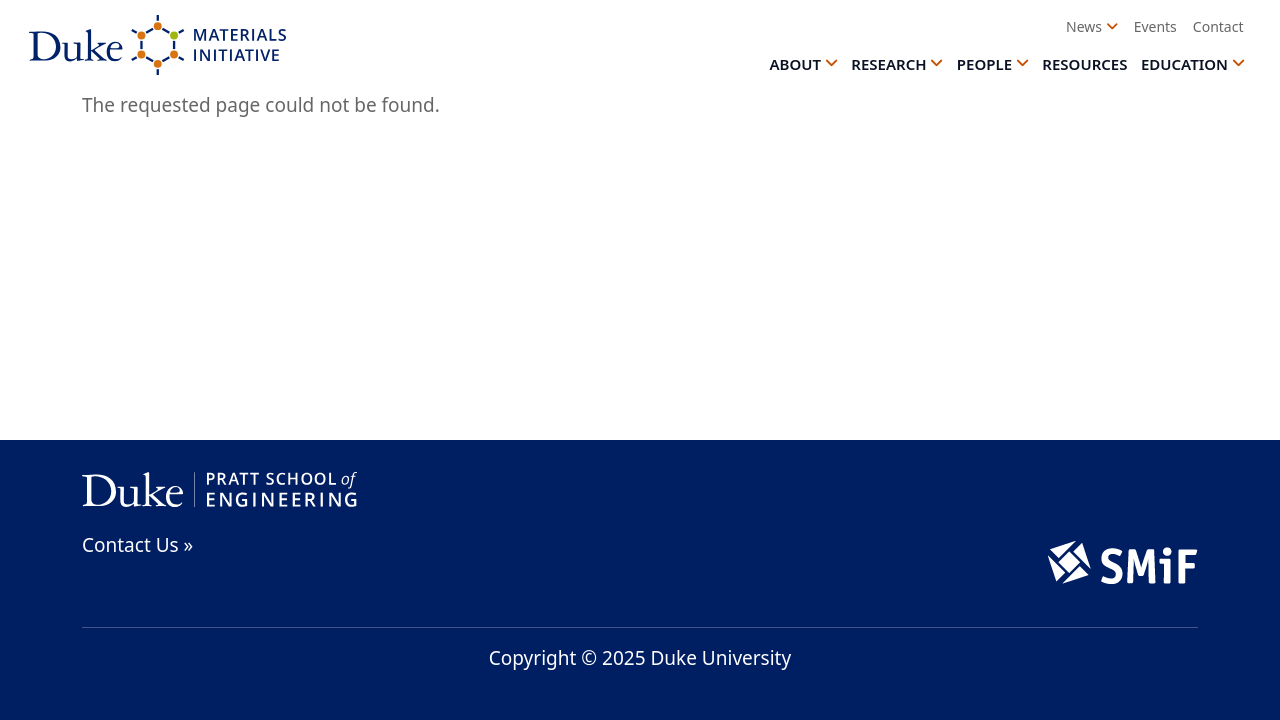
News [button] (1084, 26)
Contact (1218, 26)
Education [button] (1184, 64)
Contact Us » (137, 545)
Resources (1084, 64)
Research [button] (888, 64)
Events (1155, 26)
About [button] (795, 64)
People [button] (984, 64)
